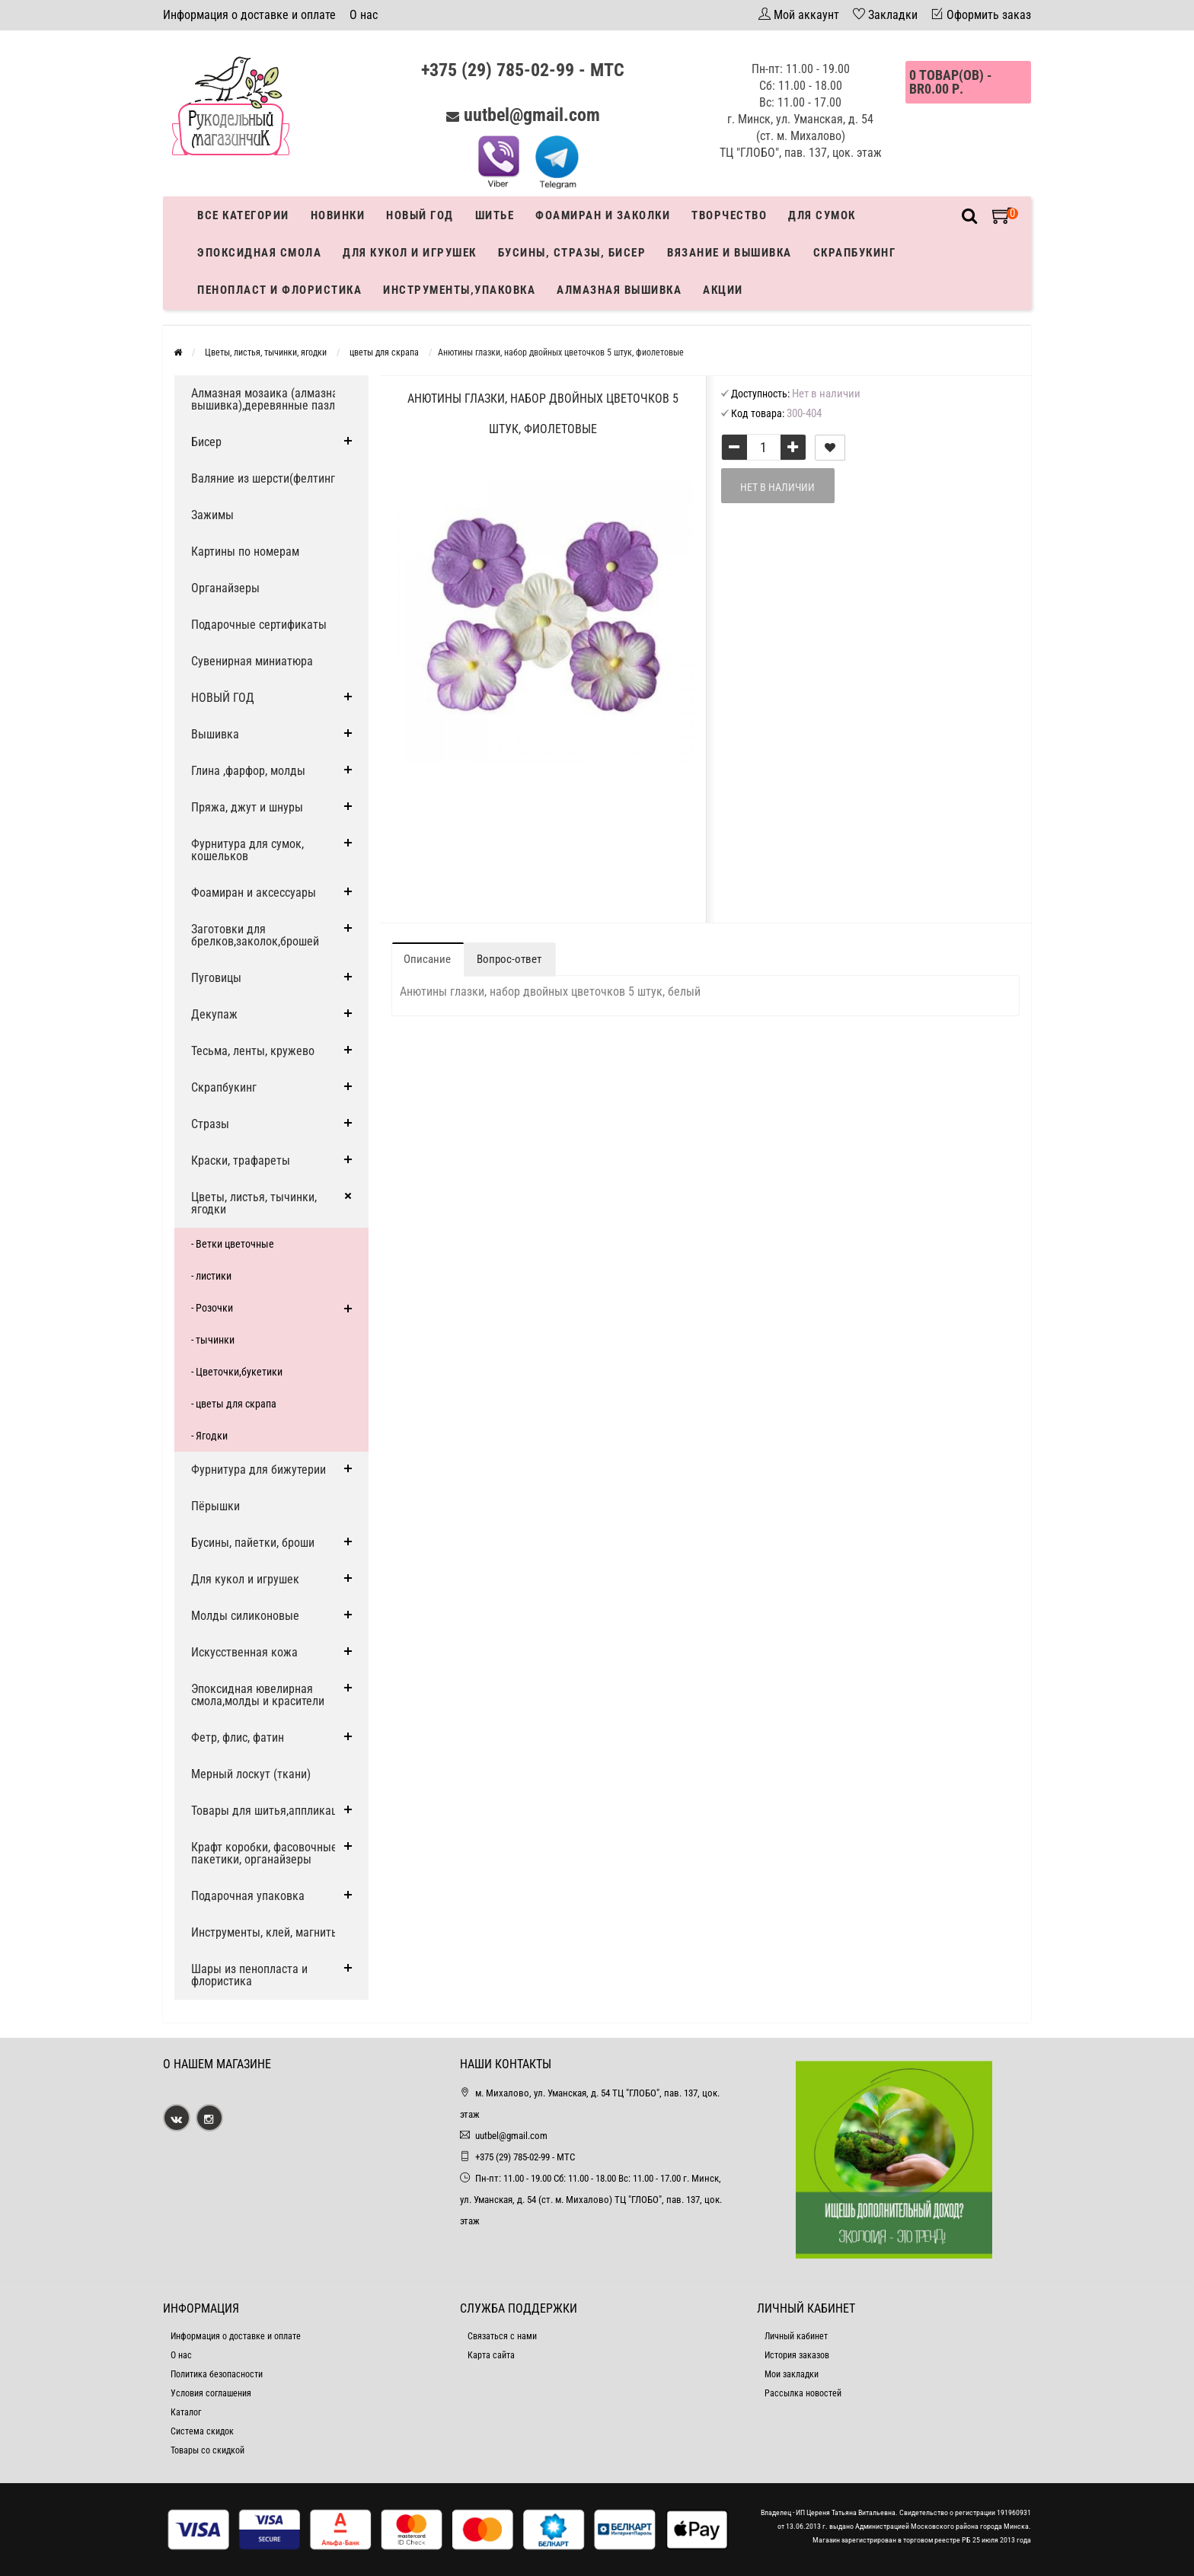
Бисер (206, 442)
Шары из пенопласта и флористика (249, 1975)
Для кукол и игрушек (410, 253)
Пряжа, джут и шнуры (247, 807)
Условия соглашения (211, 2393)
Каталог (186, 2412)
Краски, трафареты (240, 1160)
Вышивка (215, 734)
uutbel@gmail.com (532, 115)
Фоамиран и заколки (602, 215)
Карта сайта (491, 2355)
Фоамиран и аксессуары (253, 892)
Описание (427, 959)
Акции (723, 290)
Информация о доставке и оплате (249, 15)
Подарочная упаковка (248, 1896)
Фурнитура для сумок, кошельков (247, 850)
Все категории (243, 215)
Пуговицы (216, 978)
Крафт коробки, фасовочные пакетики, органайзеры (264, 1853)
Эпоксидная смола (259, 253)
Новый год (420, 215)
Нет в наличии (777, 487)
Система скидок (202, 2431)
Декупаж (214, 1014)
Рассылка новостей (803, 2393)
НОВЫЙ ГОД (222, 697)
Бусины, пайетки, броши (252, 1542)
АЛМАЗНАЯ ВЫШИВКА (619, 290)
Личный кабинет (796, 2336)
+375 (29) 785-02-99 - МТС (522, 70)
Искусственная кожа (244, 1652)
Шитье (495, 215)
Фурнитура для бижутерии (258, 1469)
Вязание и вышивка (729, 253)
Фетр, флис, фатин (237, 1737)
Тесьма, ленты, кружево (252, 1051)
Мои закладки (792, 2374)
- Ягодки (209, 1436)
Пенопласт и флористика (279, 290)
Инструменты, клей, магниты (265, 1932)
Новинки (338, 215)
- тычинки (213, 1340)
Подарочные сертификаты (259, 624)
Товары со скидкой (207, 2450)
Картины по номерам (245, 551)
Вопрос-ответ (509, 959)
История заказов (797, 2355)
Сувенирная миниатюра (252, 661)
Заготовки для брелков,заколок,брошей (255, 935)
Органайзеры (225, 588)
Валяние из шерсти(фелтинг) (265, 478)
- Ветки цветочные (232, 1244)
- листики (211, 1276)
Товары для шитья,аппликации (270, 1810)
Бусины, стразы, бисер (572, 253)
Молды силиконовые (245, 1615)
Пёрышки (215, 1506)
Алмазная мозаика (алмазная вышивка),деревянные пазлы (267, 399)
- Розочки (212, 1308)
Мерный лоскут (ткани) (251, 1774)
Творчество (729, 215)
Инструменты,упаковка (459, 290)
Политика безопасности (217, 2374)
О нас (364, 15)
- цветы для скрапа (233, 1404)
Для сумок (822, 215)
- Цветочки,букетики (237, 1372)
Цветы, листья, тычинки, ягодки (254, 1203)
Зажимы (212, 515)
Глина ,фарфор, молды (248, 771)
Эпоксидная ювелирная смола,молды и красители (257, 1695)
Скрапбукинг (854, 253)
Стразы (210, 1124)
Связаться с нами (502, 2336)
